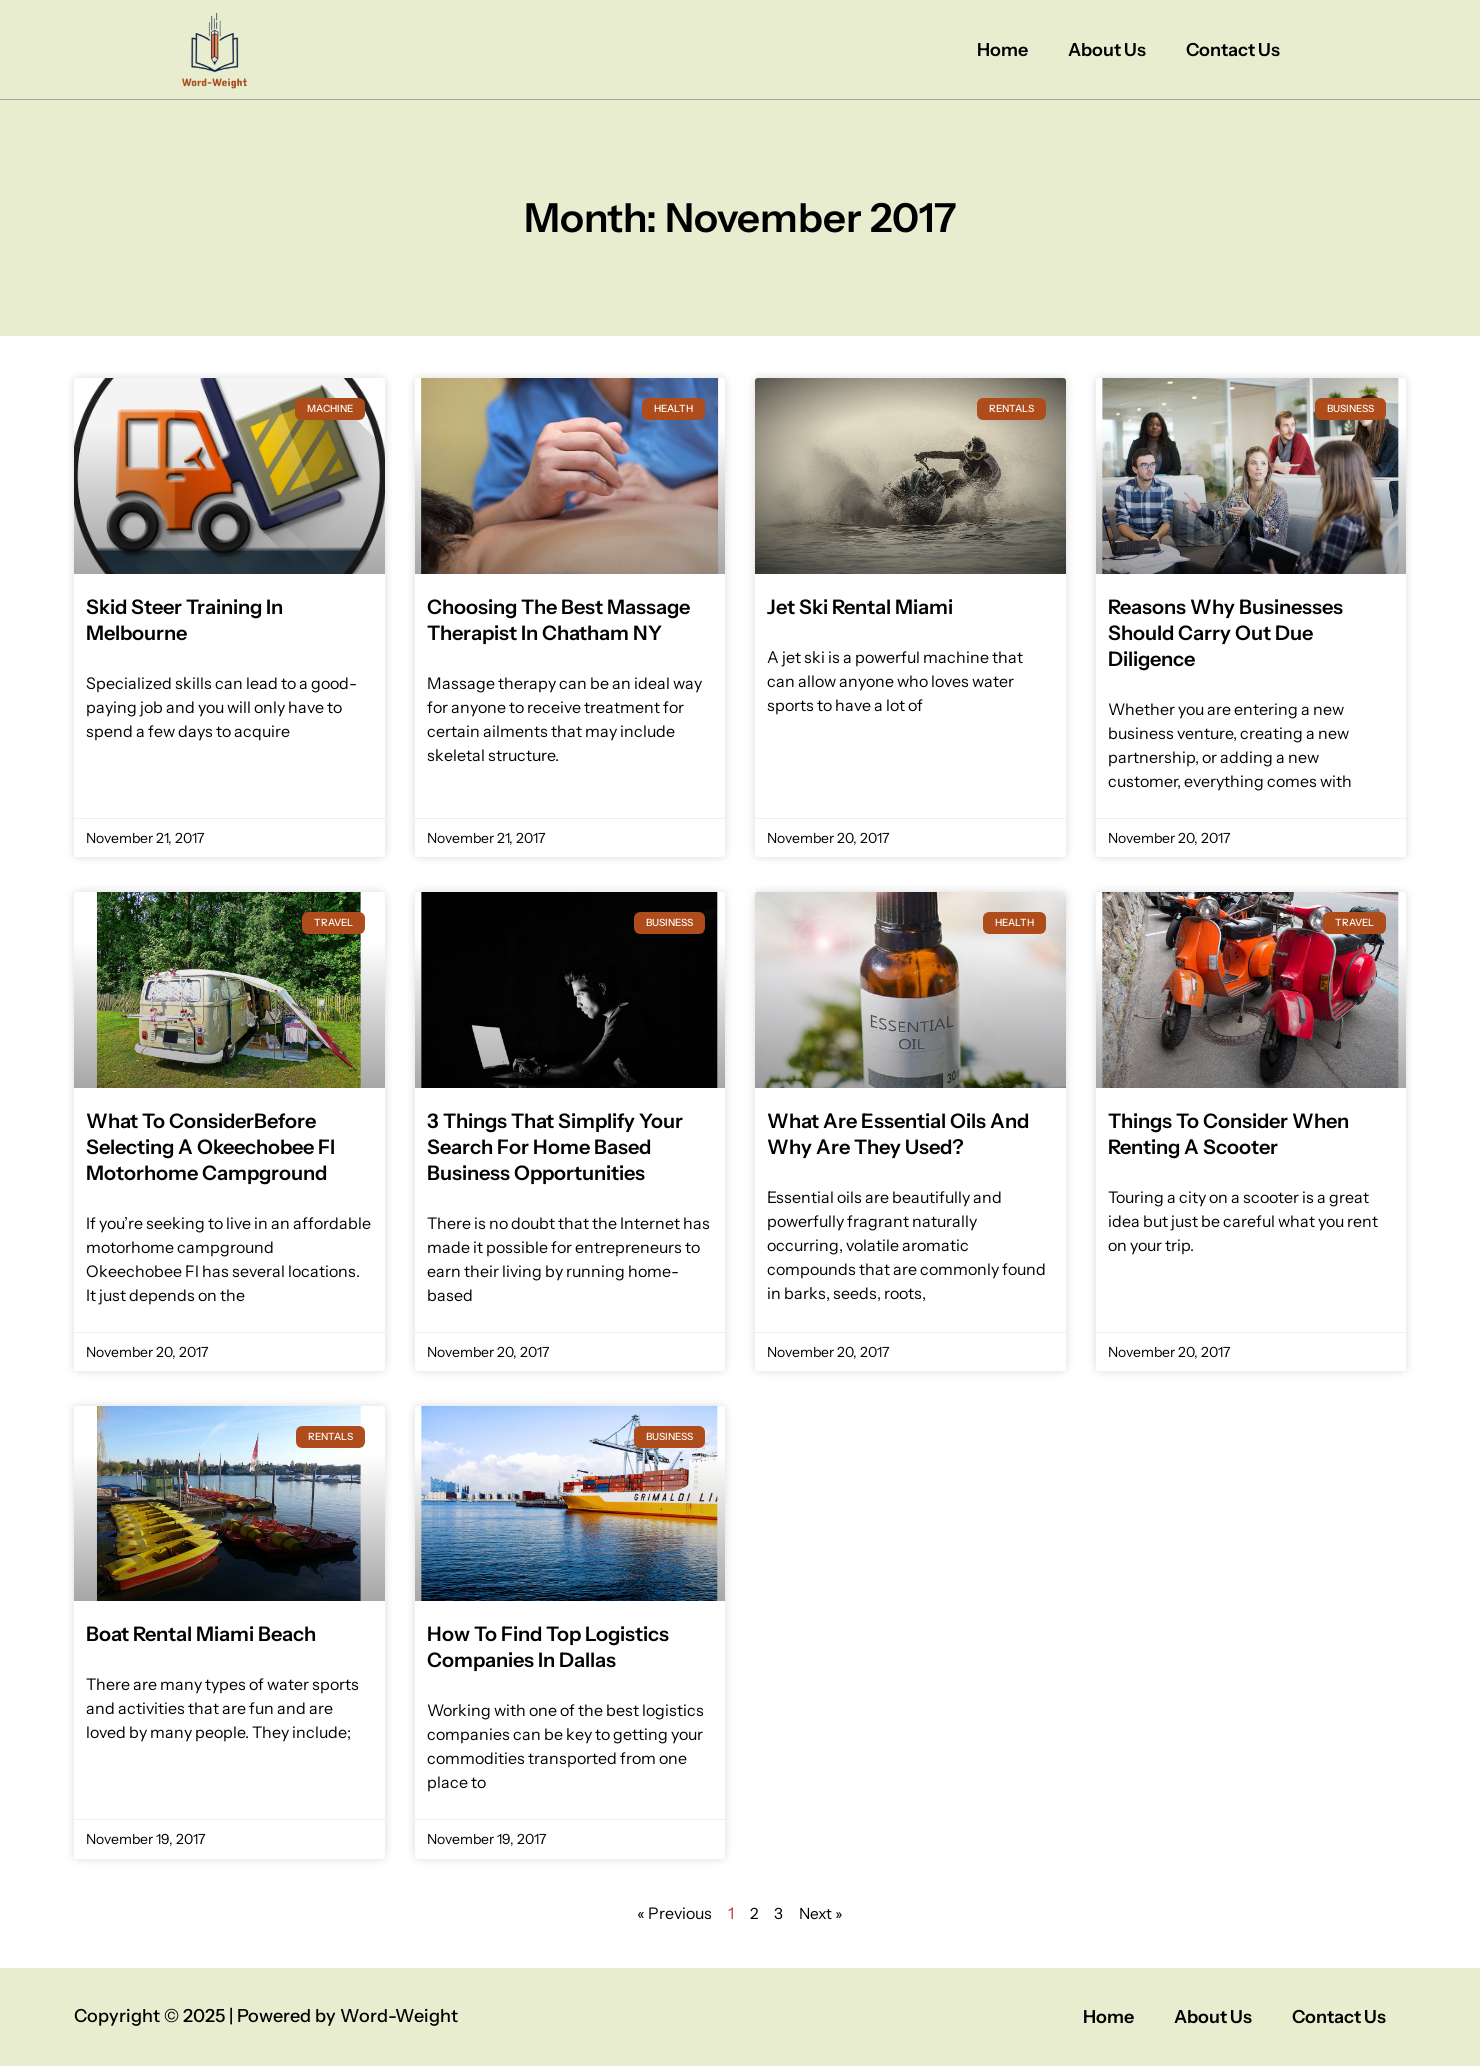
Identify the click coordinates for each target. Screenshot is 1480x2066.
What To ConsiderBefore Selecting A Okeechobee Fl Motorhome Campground (210, 1147)
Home (1002, 50)
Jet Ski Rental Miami (860, 607)
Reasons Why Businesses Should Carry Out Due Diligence (1225, 633)
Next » (822, 1913)
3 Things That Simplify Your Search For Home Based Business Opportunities (555, 1147)
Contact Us (1233, 50)
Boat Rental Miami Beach (201, 1634)
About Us (1107, 50)
